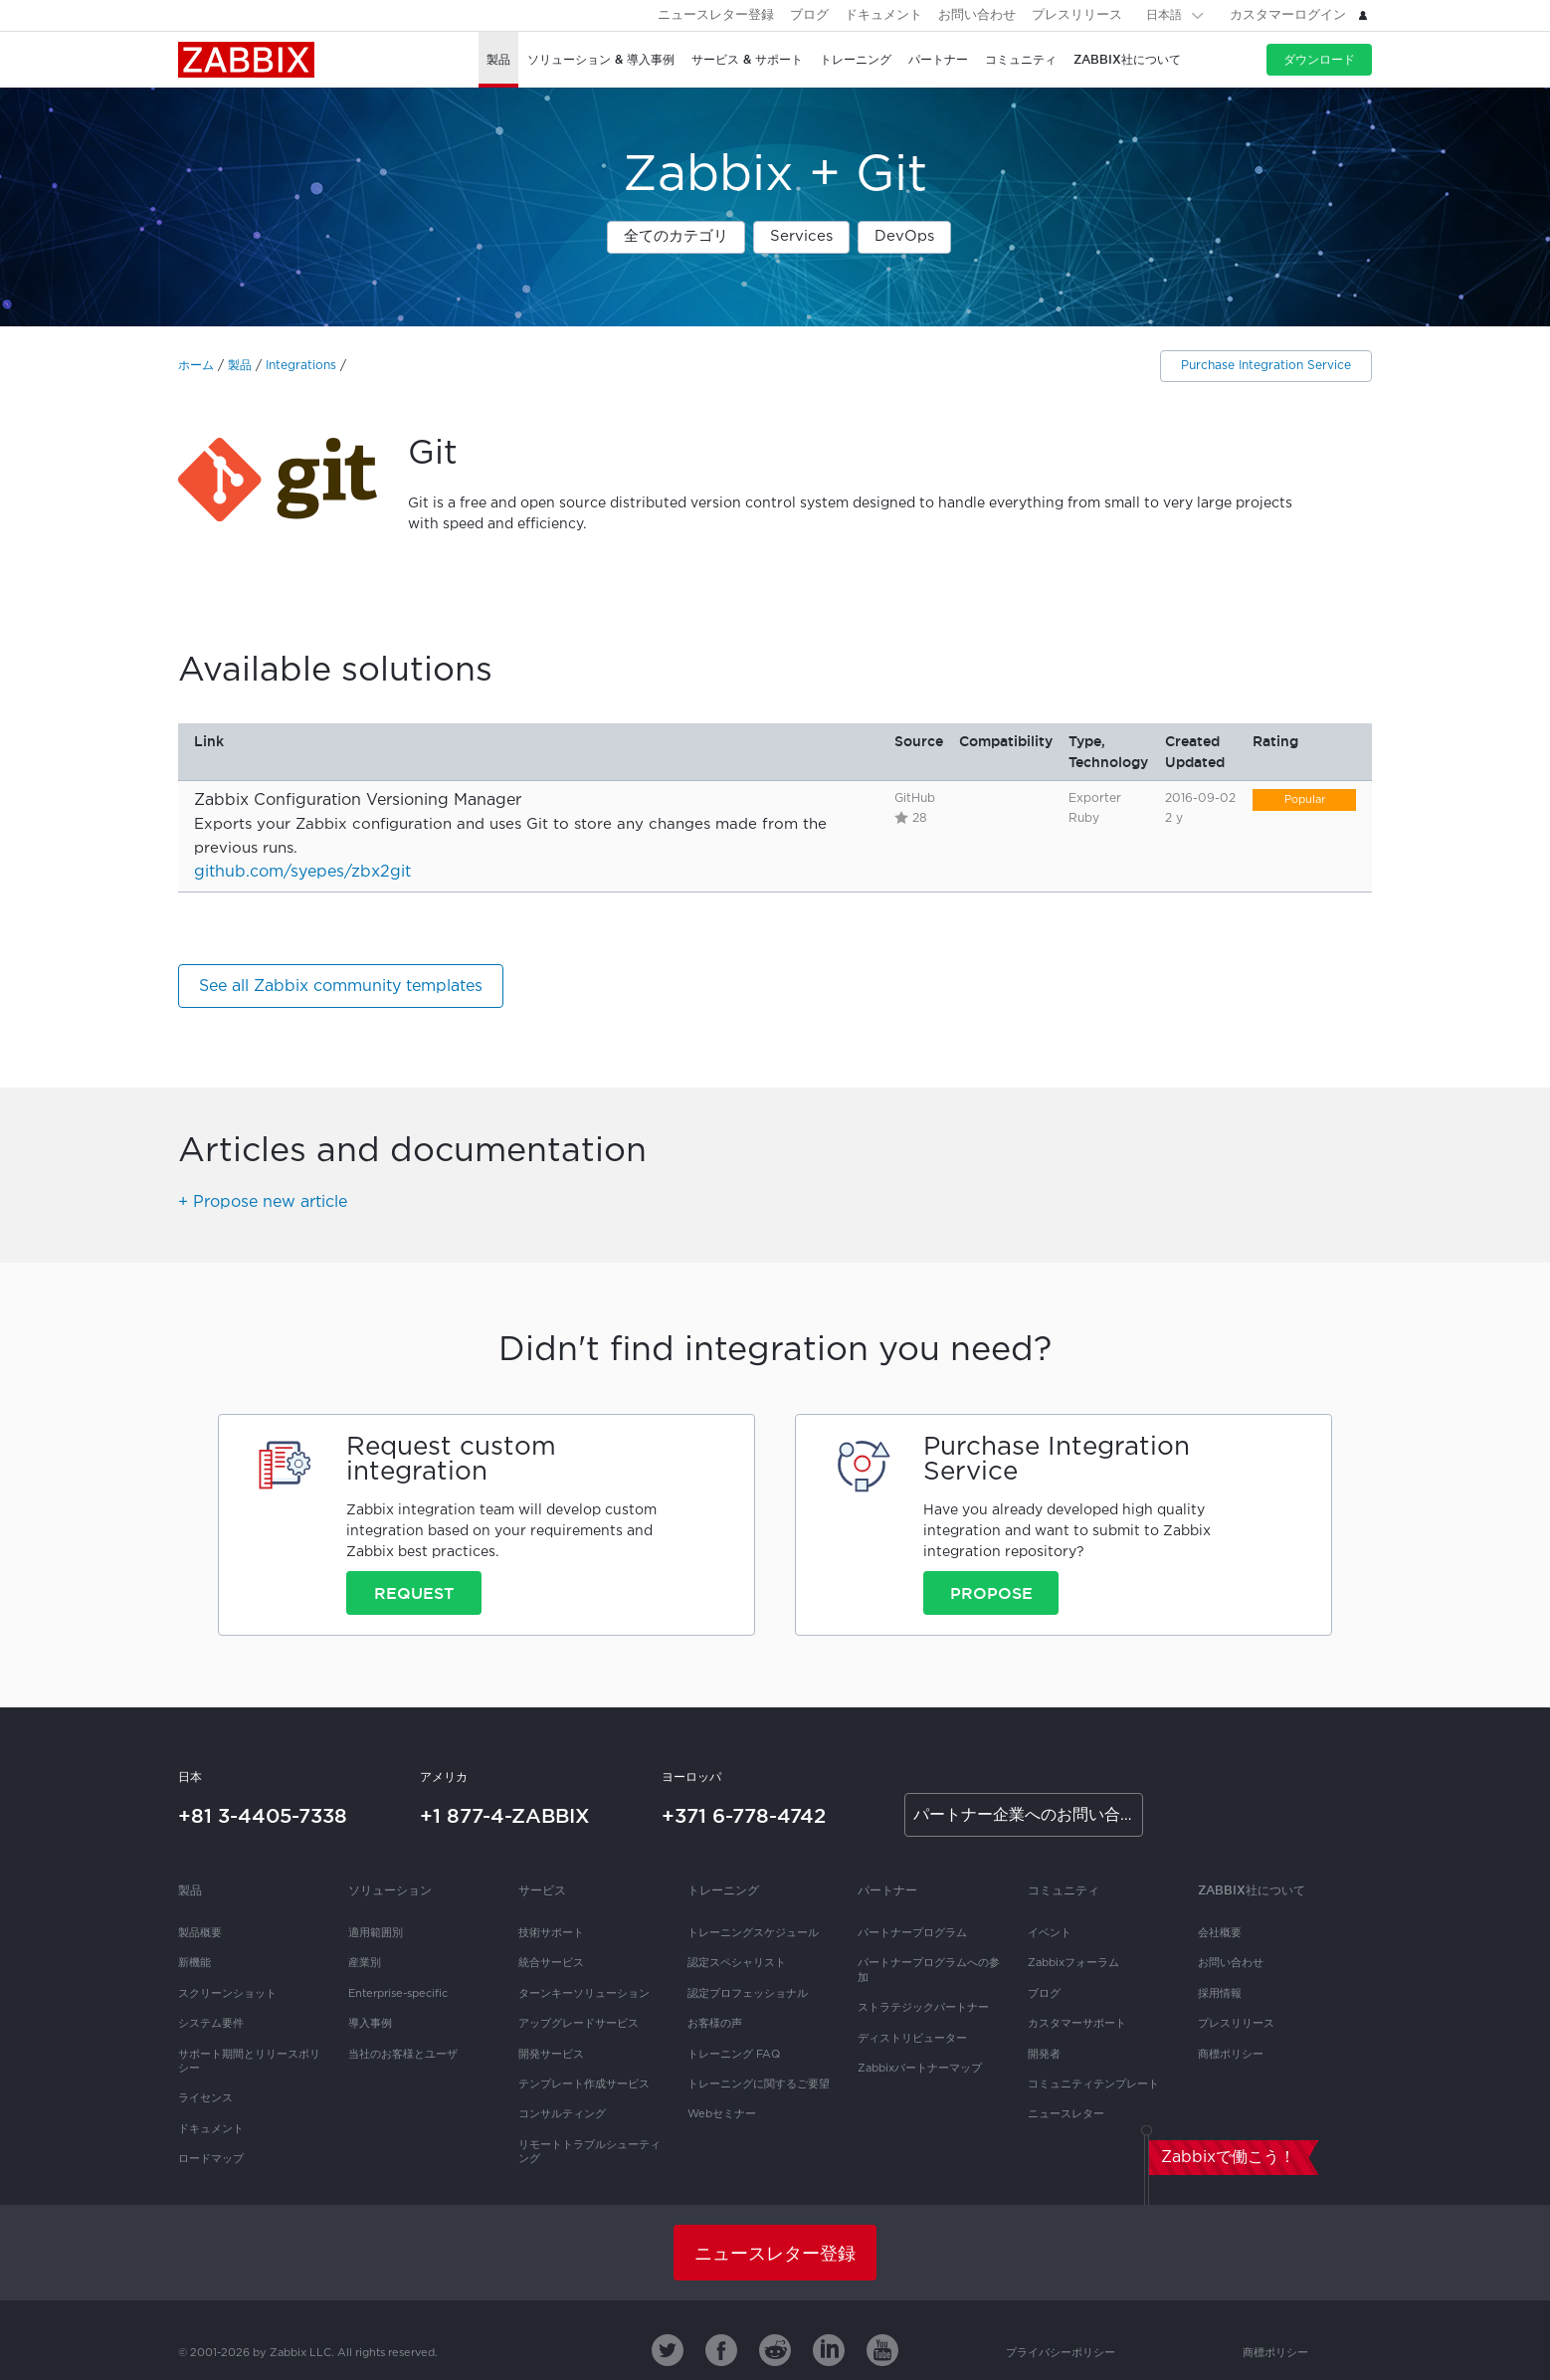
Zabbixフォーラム (1073, 1963)
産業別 (364, 1963)
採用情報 (1220, 1994)
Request (414, 1593)
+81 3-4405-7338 (262, 1816)
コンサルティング (562, 2114)
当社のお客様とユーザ (403, 2055)
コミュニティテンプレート (1093, 2084)
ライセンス (205, 2098)
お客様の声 (714, 2024)
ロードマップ (211, 2159)
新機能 (194, 1963)
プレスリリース (1077, 15)
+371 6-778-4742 (744, 1816)
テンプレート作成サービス (584, 2084)
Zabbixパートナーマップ (920, 2069)
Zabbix (246, 60)
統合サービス (551, 1963)
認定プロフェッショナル (747, 1994)
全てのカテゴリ (676, 236)
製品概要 (200, 1933)
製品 (240, 365)
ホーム (196, 365)
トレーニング (723, 1890)
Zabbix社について (1251, 1890)
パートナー (887, 1890)
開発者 (1044, 2055)
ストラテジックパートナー (923, 2008)
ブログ (809, 15)
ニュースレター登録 (716, 15)
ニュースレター (1066, 2114)
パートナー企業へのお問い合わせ (1028, 1815)
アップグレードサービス (578, 2024)
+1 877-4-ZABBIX (505, 1816)
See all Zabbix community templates (341, 986)
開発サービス (551, 2055)
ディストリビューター (912, 2039)
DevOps (904, 236)
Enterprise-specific (398, 1994)
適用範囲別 (375, 1933)
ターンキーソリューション (584, 1994)
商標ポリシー (1230, 2055)
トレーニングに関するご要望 (758, 2084)
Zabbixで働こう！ (1228, 2157)
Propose (991, 1593)
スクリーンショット (227, 1994)
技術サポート (551, 1933)
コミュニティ (1063, 1890)
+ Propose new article (262, 1202)
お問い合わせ (977, 15)
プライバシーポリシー (1060, 2353)
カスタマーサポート (1077, 2024)
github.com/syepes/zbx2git (302, 872)
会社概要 (1220, 1933)
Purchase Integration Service (1266, 365)
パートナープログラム (912, 1933)
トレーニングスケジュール (753, 1933)
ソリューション (390, 1890)
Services (801, 236)
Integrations (301, 365)
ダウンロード (1319, 59)
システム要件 (211, 2024)
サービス (542, 1890)
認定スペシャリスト (736, 1963)
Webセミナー (721, 2114)
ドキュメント (883, 15)
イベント (1049, 1933)
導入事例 (370, 2024)
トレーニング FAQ (733, 2055)
